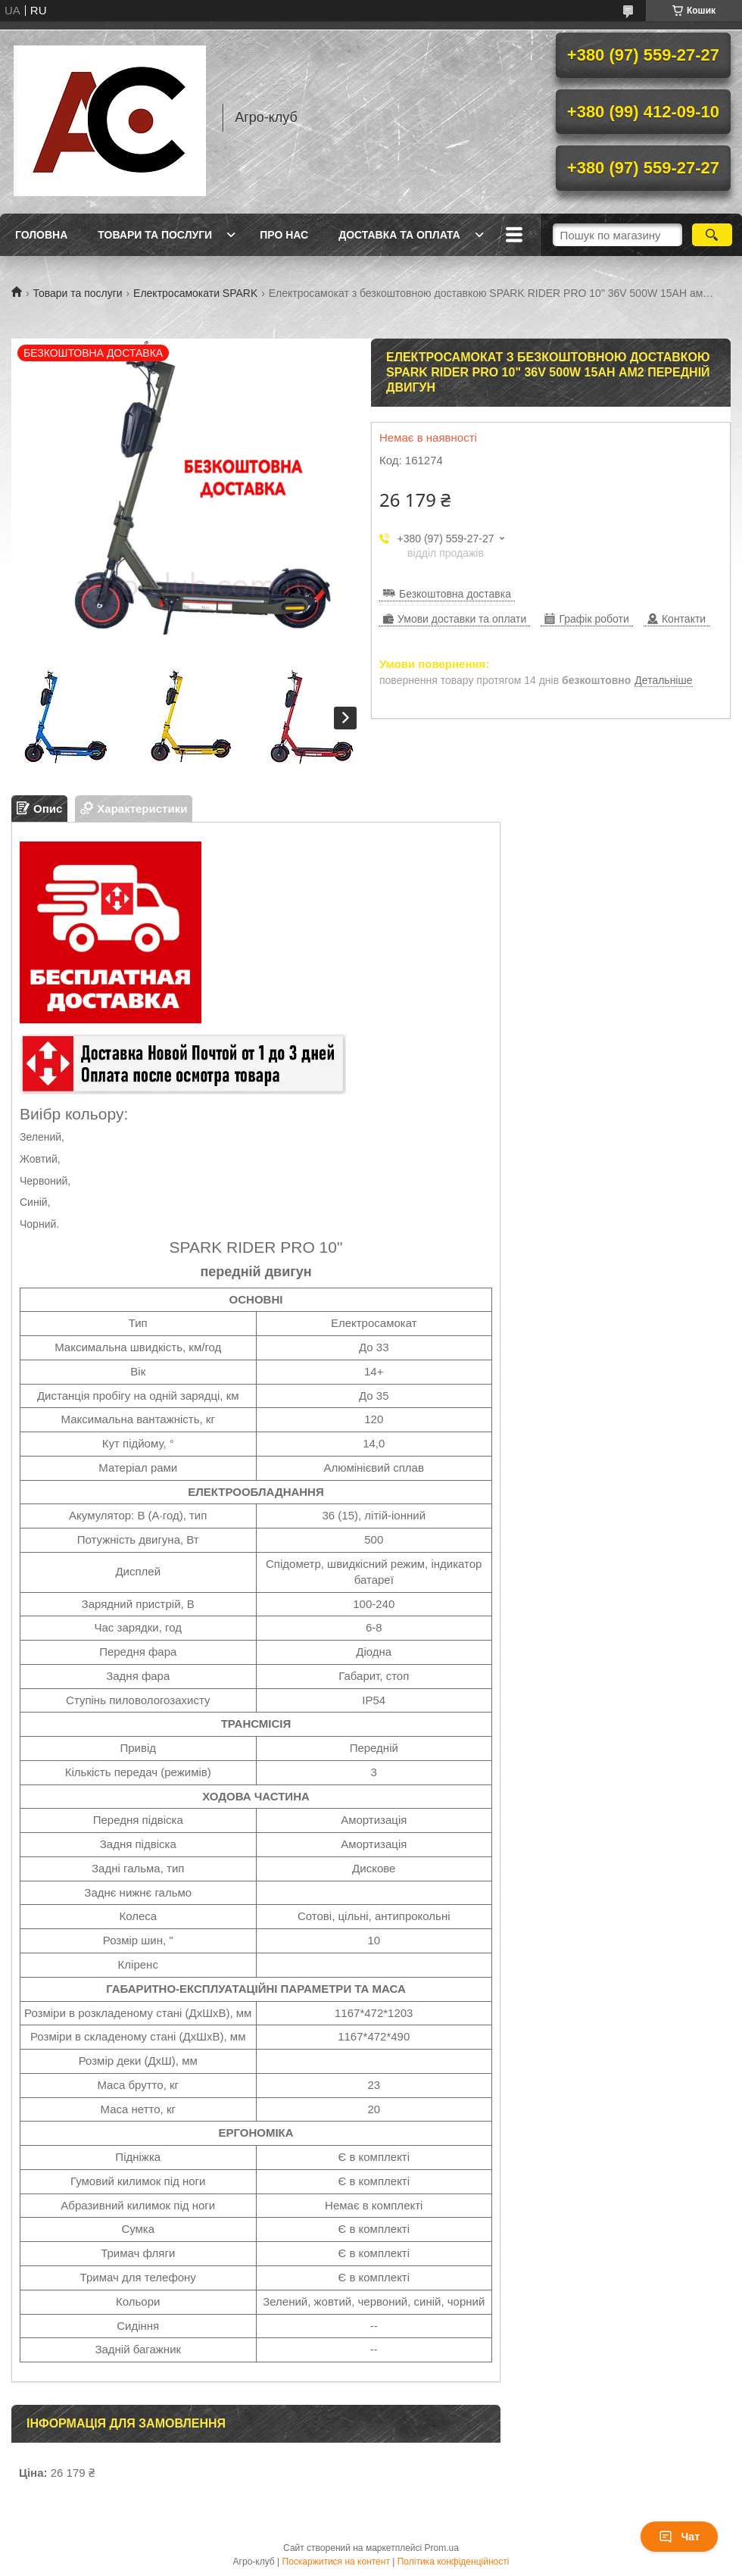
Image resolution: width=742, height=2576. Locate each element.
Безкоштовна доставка (455, 594)
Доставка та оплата (399, 235)
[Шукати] (712, 234)
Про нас (284, 235)
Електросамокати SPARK (195, 293)
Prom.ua (442, 2548)
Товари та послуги (155, 235)
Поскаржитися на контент (336, 2561)
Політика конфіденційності (454, 2561)
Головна (41, 235)
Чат (679, 2536)
